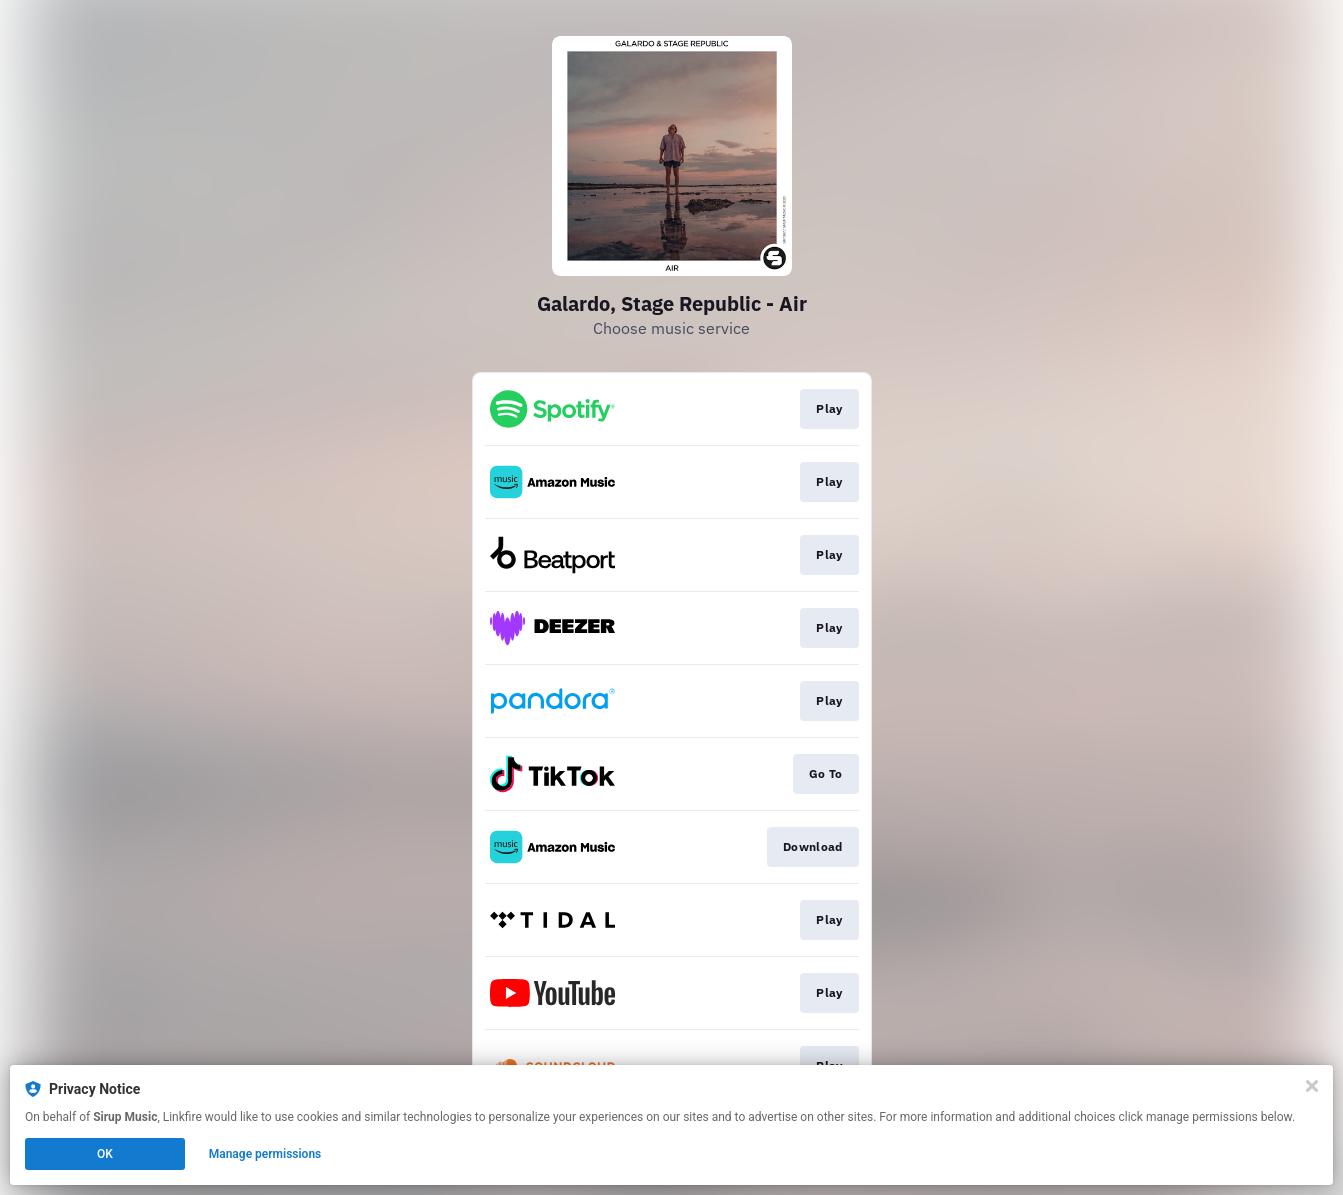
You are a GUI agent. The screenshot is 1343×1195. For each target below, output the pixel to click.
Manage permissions (265, 1154)
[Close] (1312, 1086)
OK (105, 1154)
